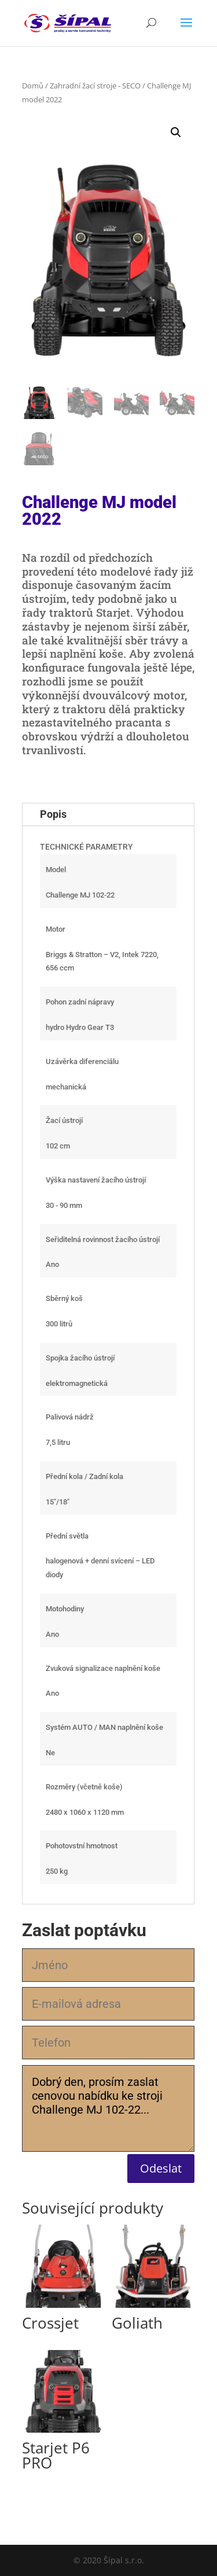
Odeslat (161, 2168)
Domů (32, 85)
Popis (53, 814)
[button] (175, 132)
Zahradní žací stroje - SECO (95, 85)
